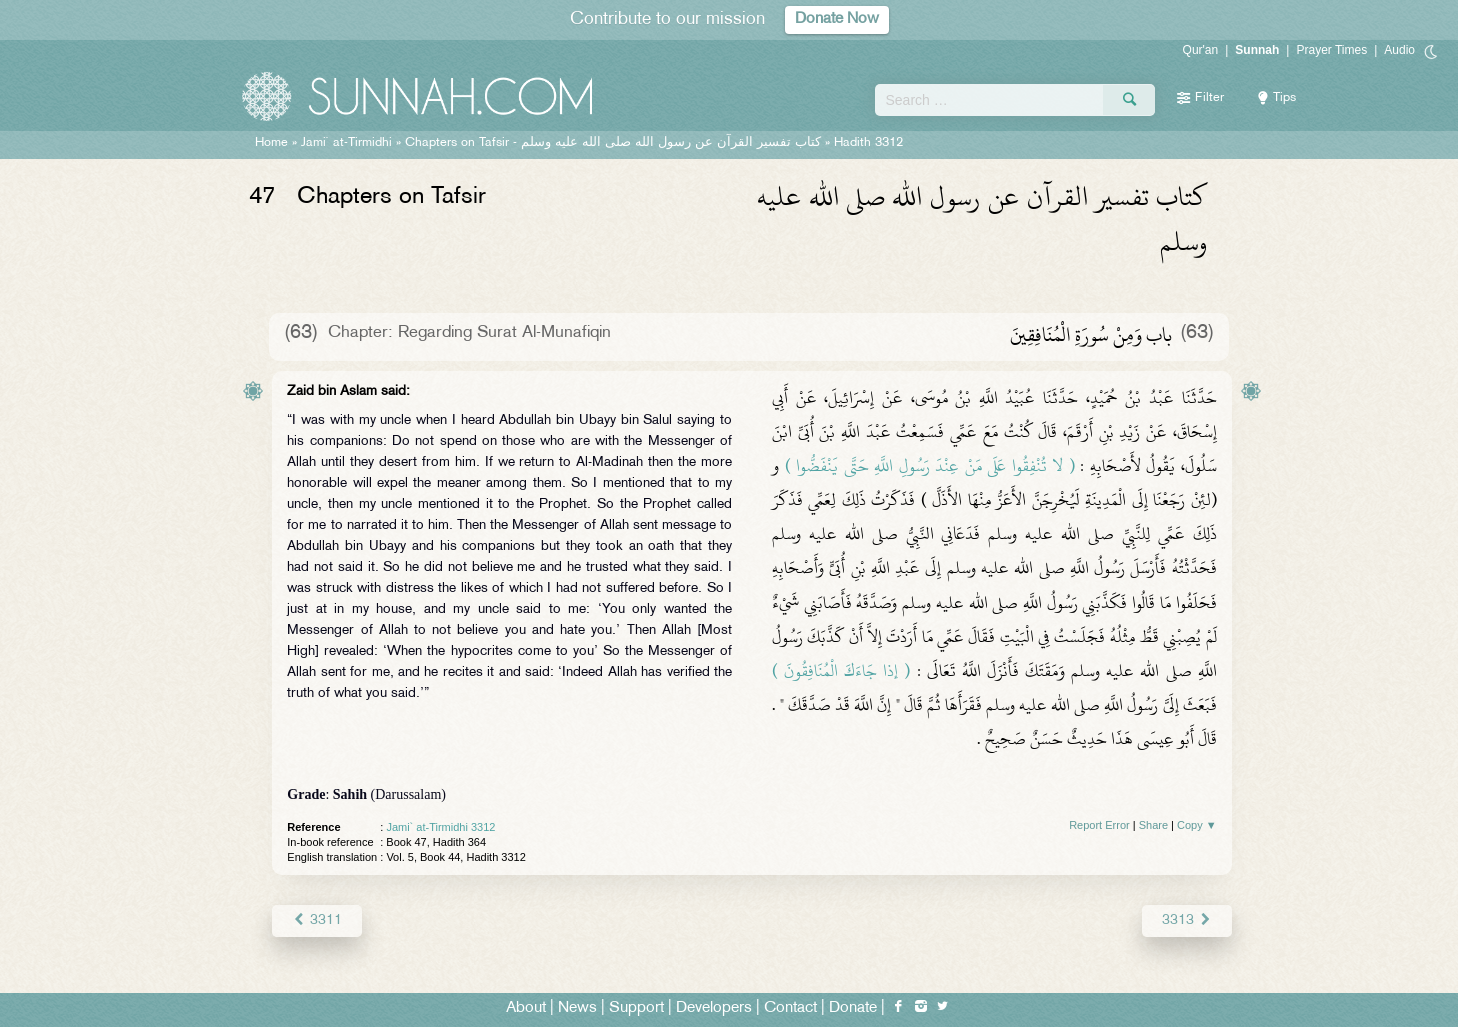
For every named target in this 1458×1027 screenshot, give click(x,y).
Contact (790, 1008)
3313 (1186, 920)
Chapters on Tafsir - (613, 143)
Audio (1399, 50)
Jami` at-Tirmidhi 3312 (440, 827)
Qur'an (1201, 50)
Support (636, 1008)
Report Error (1099, 825)
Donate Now (837, 19)
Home (271, 143)
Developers (714, 1008)
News (577, 1008)
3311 (316, 920)
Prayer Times (1331, 50)
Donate (853, 1008)
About (526, 1008)
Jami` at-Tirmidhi (346, 143)
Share (1153, 825)
